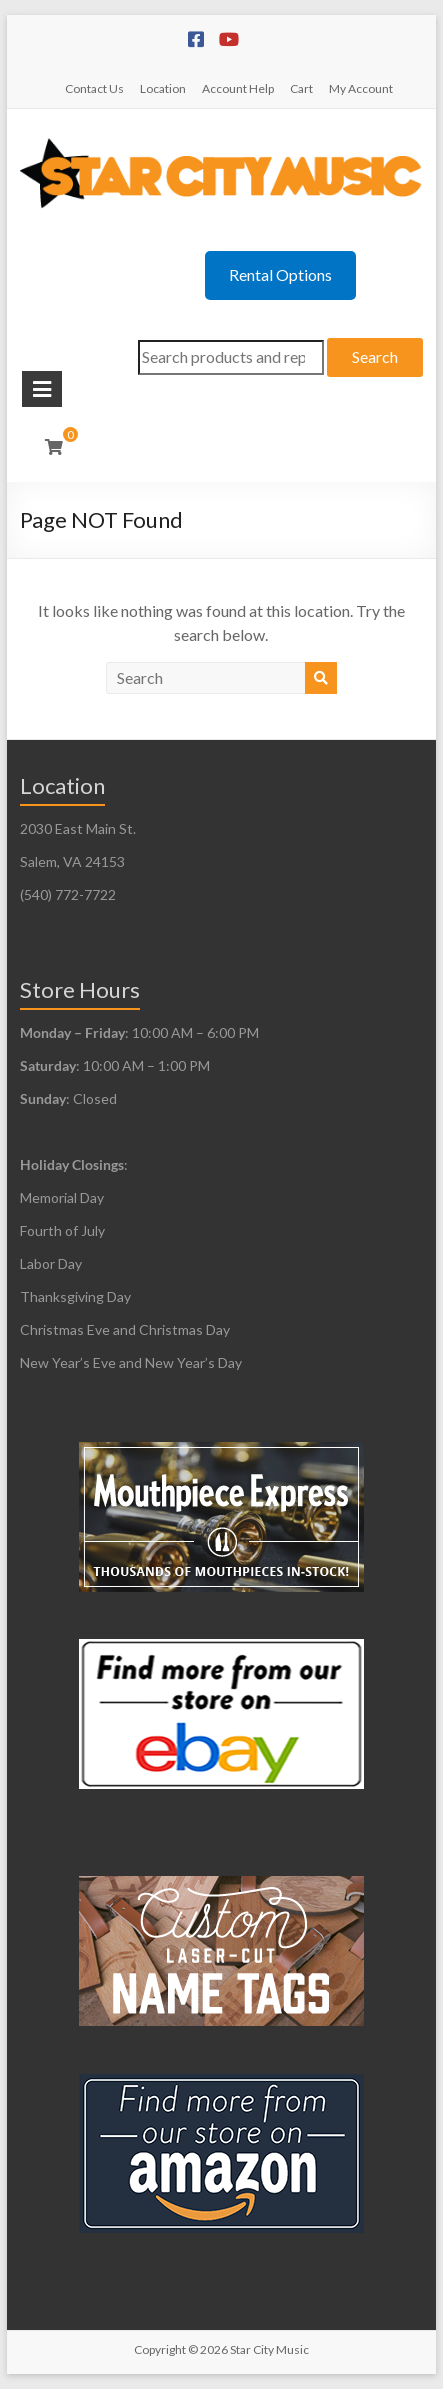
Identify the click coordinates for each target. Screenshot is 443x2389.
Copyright (160, 2349)
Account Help (238, 88)
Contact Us (94, 88)
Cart (301, 88)
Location (163, 88)
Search (375, 356)
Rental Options (280, 274)
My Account (361, 88)
